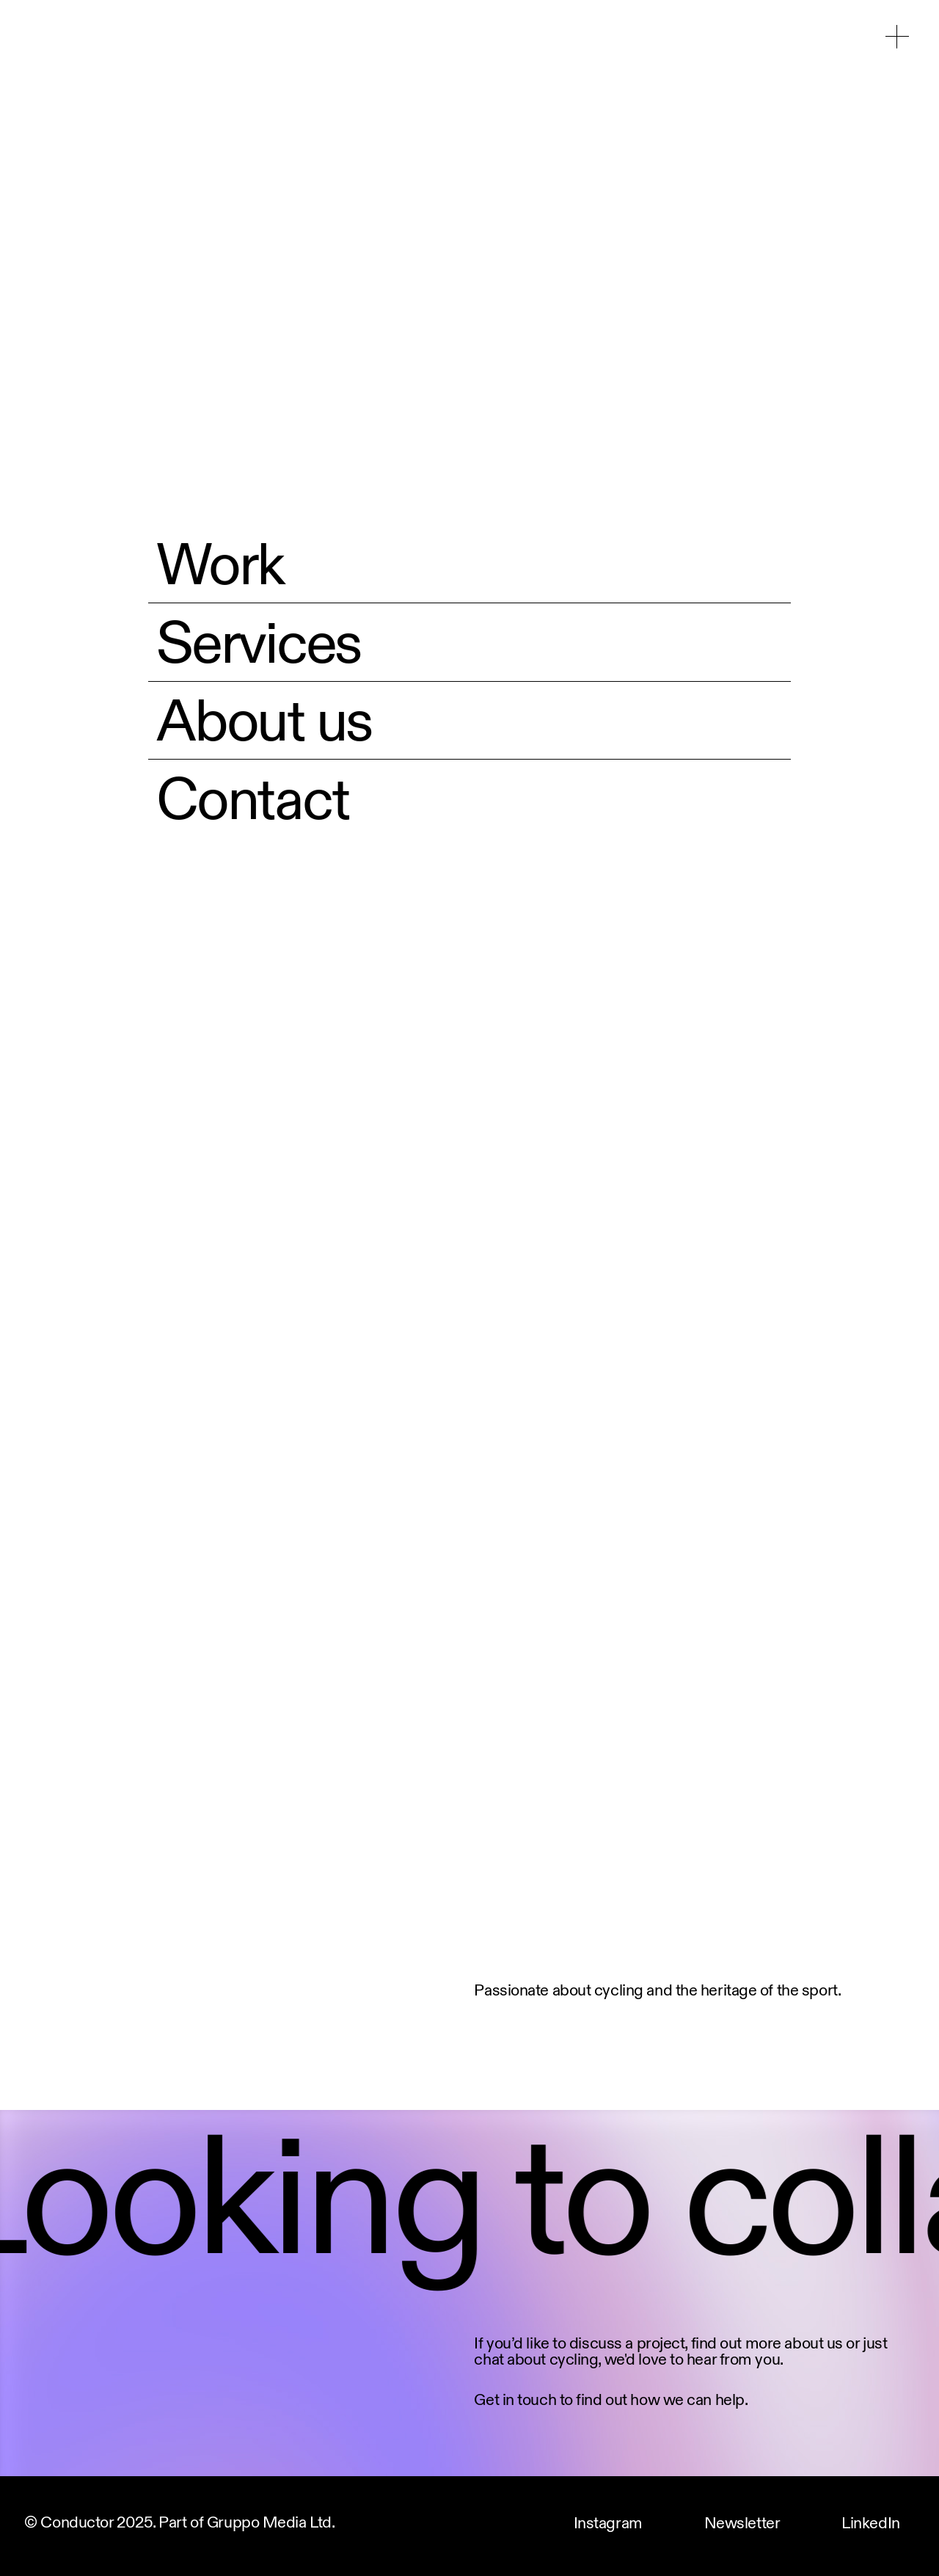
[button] (897, 36)
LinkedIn (870, 2523)
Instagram (608, 2523)
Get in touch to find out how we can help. (611, 2399)
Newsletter (742, 2523)
